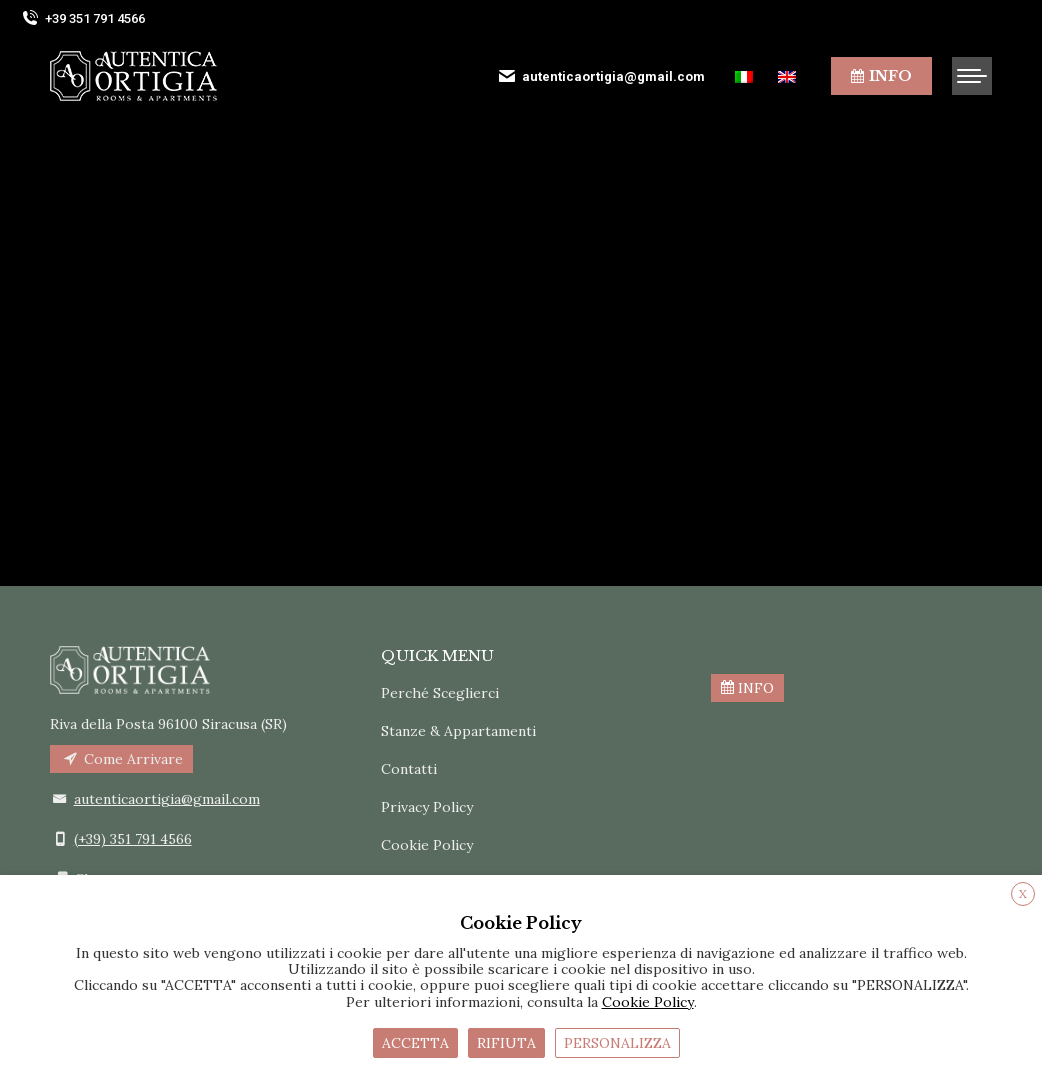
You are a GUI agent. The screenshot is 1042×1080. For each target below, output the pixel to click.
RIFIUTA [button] (506, 1043)
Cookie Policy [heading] (521, 923)
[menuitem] (746, 76)
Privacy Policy (427, 807)
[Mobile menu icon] (972, 76)
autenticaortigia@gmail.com (601, 76)
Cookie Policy (427, 845)
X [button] (1023, 893)
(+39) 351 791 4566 (133, 839)
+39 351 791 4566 (82, 18)
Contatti (409, 769)
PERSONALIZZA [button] (617, 1043)
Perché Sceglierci (440, 693)
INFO (747, 688)
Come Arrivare (121, 759)
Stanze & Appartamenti (458, 731)
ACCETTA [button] (415, 1043)
